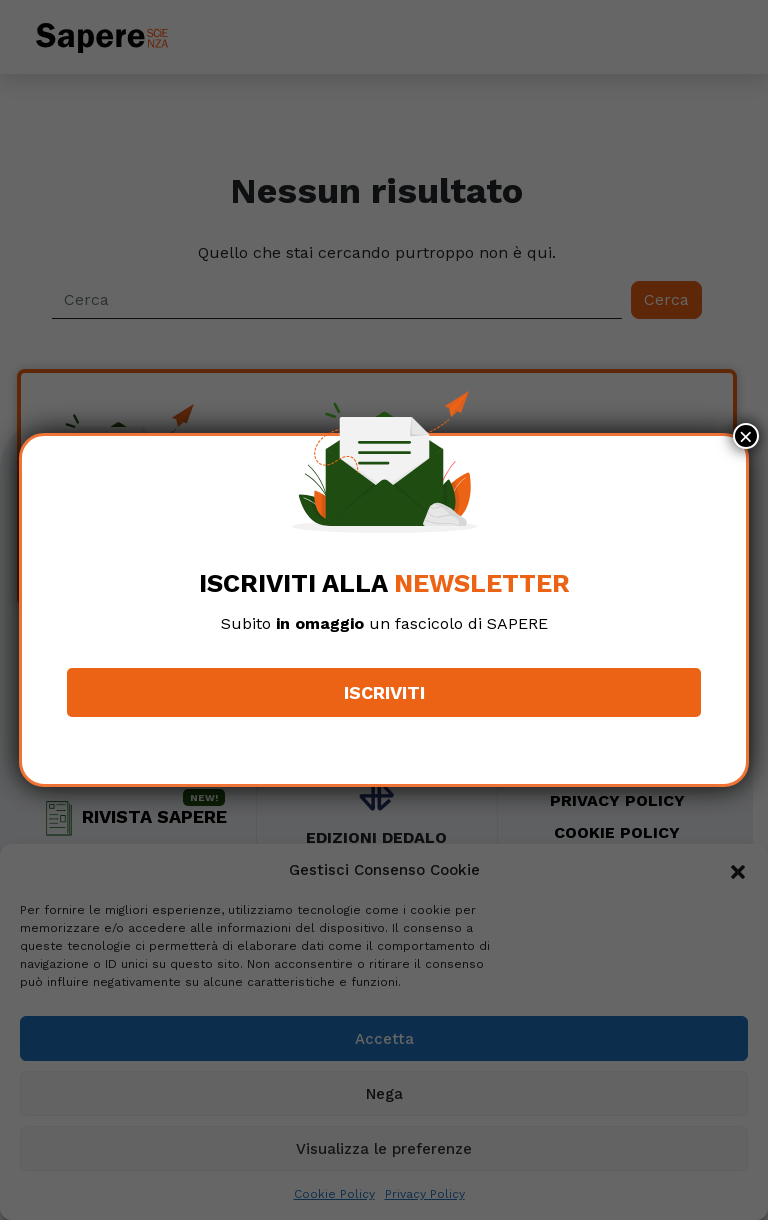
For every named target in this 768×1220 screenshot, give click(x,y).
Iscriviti (384, 692)
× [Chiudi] (746, 436)
